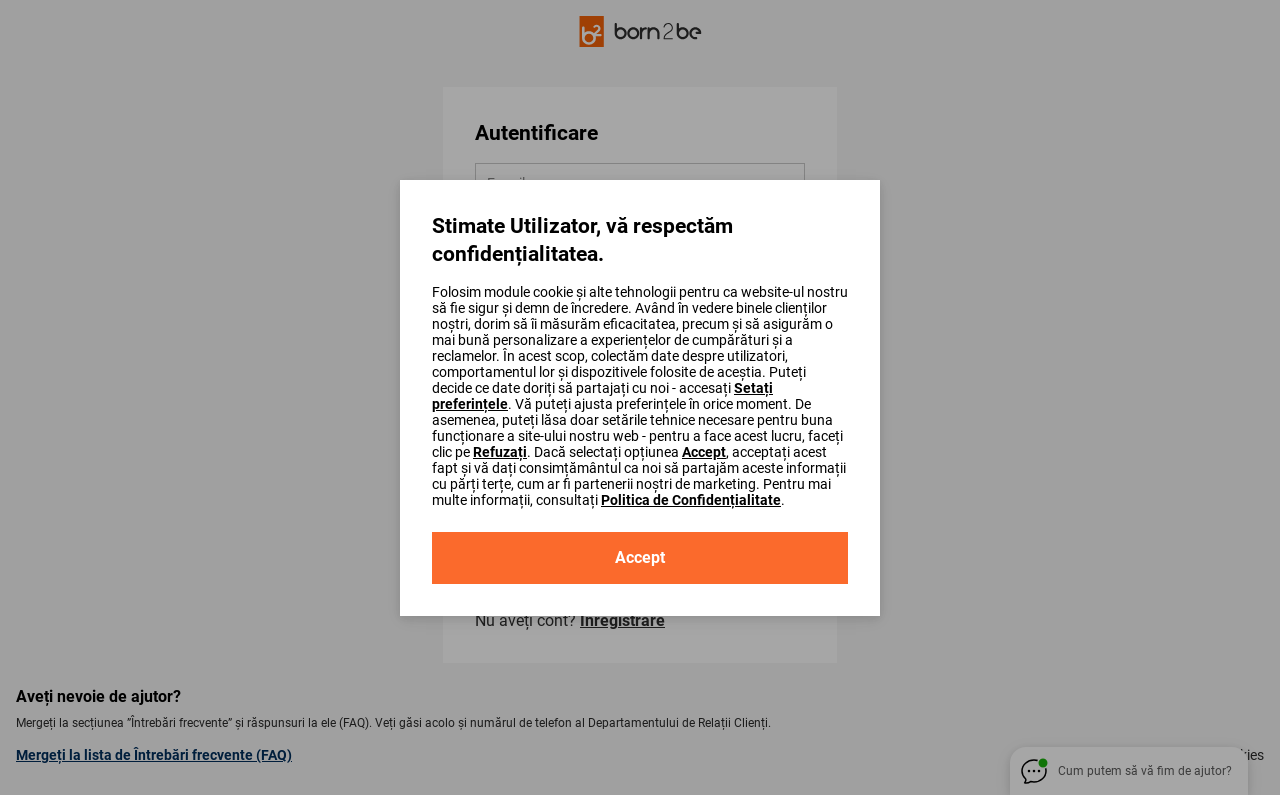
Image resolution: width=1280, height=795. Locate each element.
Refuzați (500, 452)
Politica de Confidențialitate (691, 500)
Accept (704, 452)
